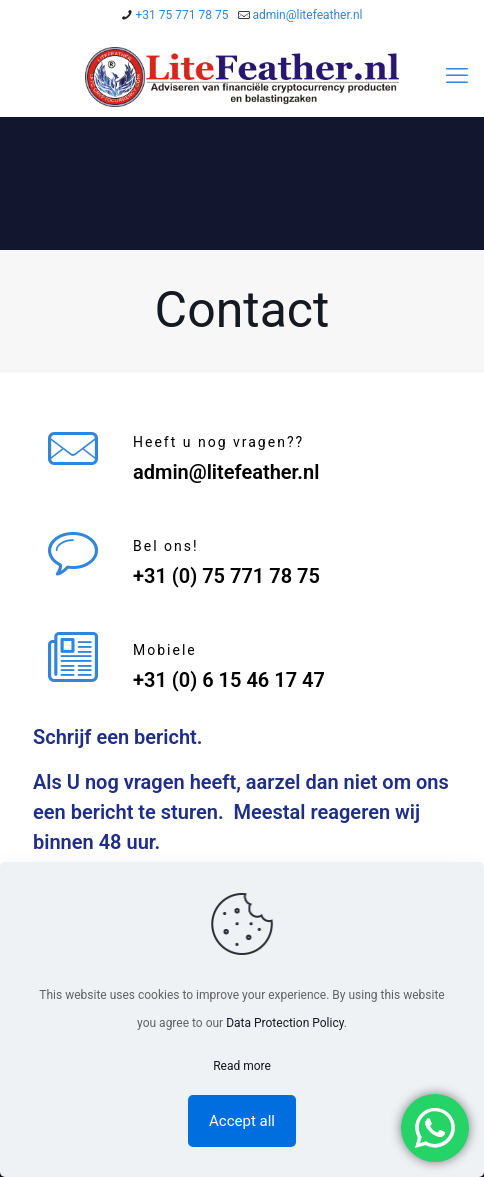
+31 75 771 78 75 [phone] (181, 15)
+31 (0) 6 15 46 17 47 (229, 680)
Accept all (242, 1121)
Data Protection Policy (285, 1023)
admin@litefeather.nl (226, 472)
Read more (242, 1066)
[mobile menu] (457, 76)
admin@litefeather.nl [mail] (307, 15)
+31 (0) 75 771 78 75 (226, 576)
